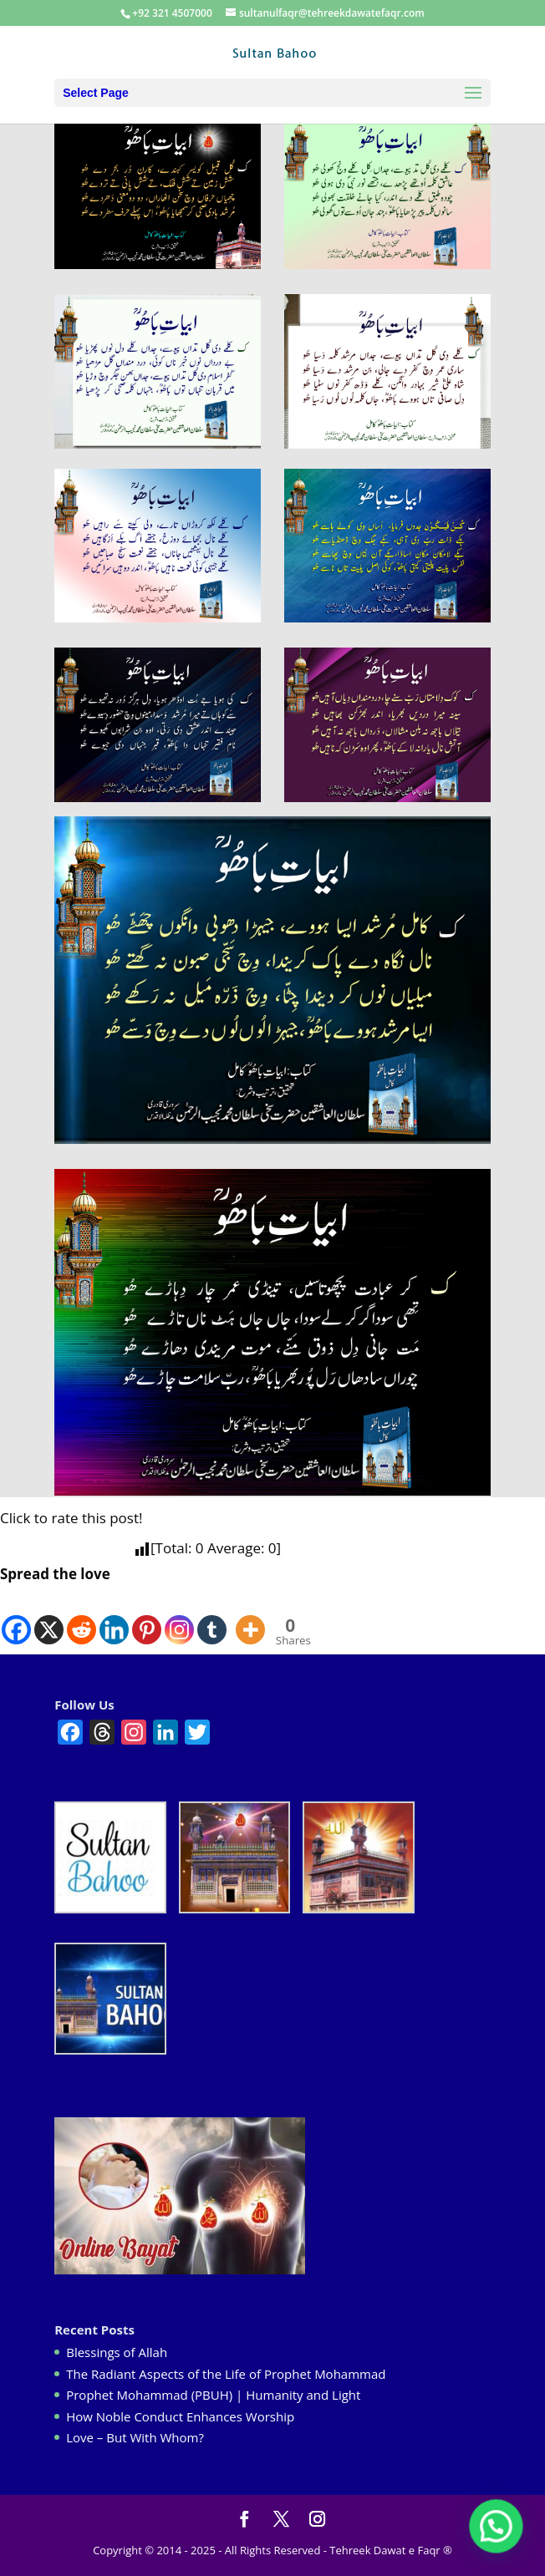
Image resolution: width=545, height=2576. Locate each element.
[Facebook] (16, 1616)
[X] (49, 1616)
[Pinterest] (146, 1616)
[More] (250, 1616)
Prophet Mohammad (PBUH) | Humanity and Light (213, 2394)
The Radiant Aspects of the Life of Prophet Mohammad (225, 2373)
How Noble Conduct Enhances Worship (180, 2416)
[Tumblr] (212, 1616)
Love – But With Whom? (135, 2437)
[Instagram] (179, 1616)
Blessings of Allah (116, 2352)
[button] (497, 2528)
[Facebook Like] (231, 1621)
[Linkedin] (114, 1616)
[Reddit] (81, 1616)
